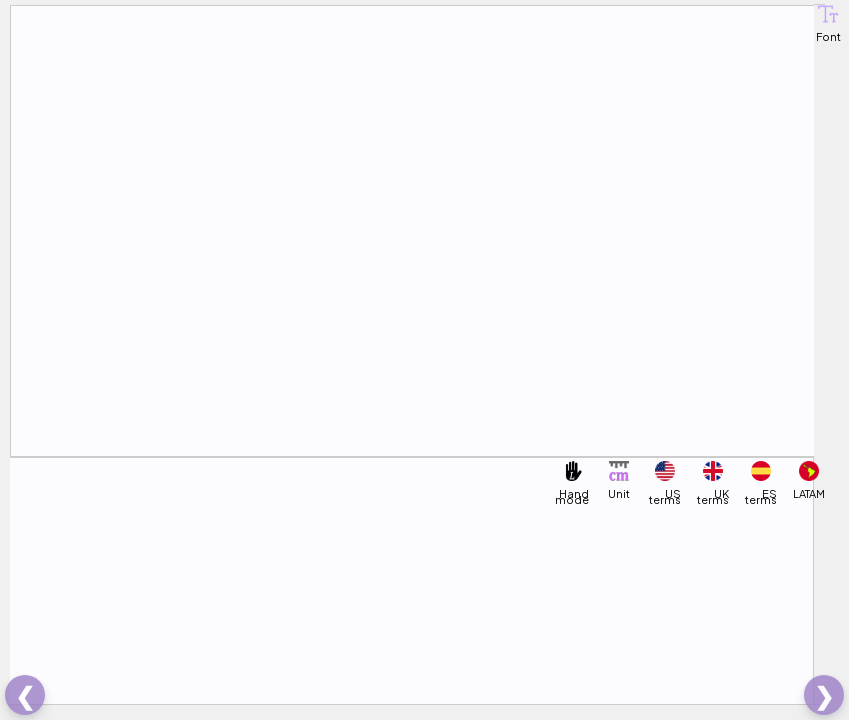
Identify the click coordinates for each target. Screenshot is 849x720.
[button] (828, 14)
